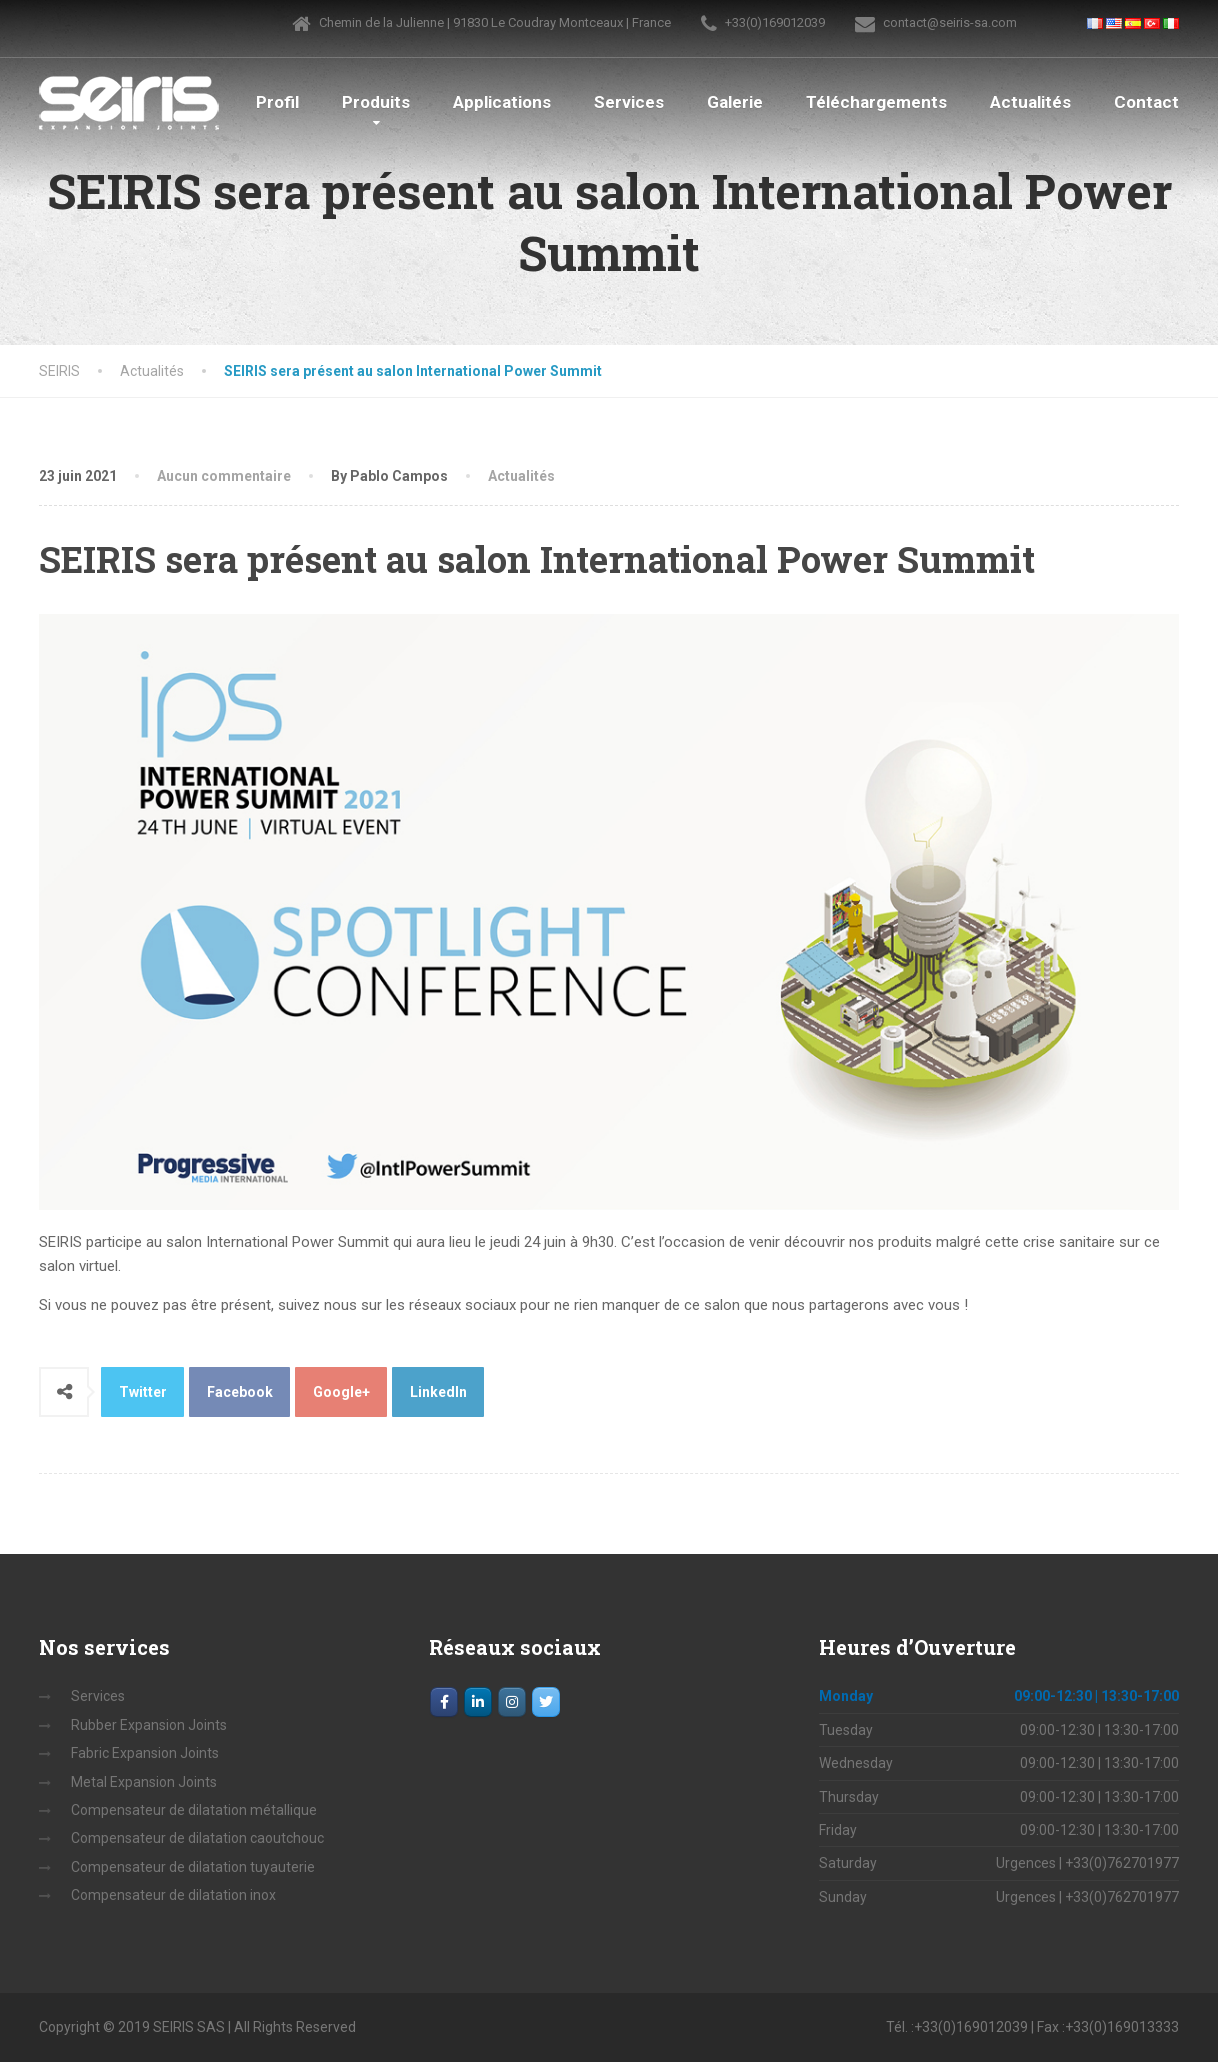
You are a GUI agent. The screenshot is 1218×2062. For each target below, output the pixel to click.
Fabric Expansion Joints (145, 1753)
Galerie (735, 102)
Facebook (240, 1392)
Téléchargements (876, 102)
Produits (376, 102)
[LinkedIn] (478, 1702)
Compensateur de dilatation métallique (194, 1810)
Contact (1146, 102)
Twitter (143, 1392)
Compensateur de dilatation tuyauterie (193, 1867)
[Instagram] (512, 1702)
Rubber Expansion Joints (149, 1725)
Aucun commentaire (224, 476)
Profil (277, 102)
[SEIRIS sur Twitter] (546, 1702)
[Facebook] (444, 1702)
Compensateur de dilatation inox (173, 1895)
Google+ (341, 1392)
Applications (502, 102)
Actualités (1030, 102)
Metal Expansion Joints (144, 1782)
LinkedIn (438, 1392)
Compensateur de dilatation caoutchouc (197, 1838)
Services (629, 102)
